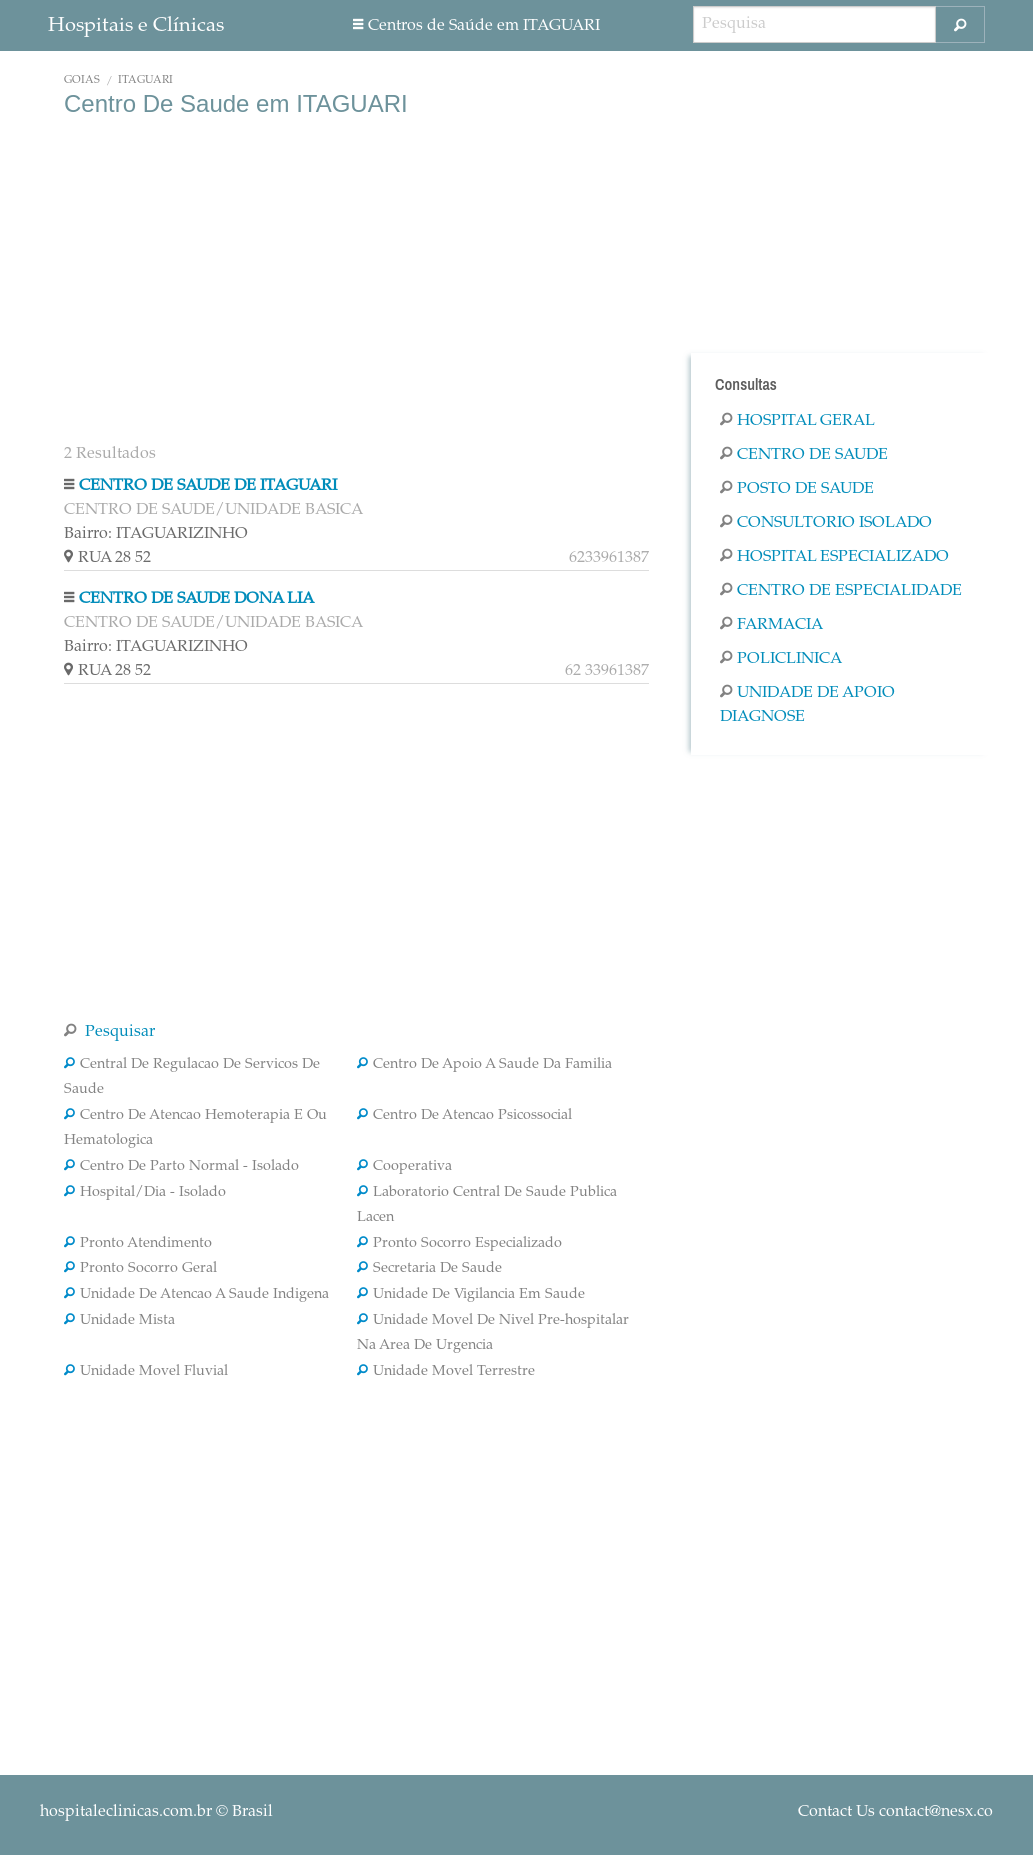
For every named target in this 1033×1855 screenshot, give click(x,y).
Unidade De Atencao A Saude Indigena (196, 1295)
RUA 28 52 (356, 558)
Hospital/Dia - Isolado (145, 1193)
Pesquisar (109, 1032)
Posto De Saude (797, 489)
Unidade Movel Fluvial (146, 1372)
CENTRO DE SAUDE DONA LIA (196, 599)
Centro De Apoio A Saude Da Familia (484, 1065)
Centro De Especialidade (841, 591)
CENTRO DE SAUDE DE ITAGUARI (208, 486)
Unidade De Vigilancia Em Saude (471, 1295)
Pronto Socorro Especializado (459, 1244)
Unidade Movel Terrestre (446, 1372)
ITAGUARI (145, 80)
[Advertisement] (356, 278)
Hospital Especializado (834, 557)
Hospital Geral (797, 421)
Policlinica (781, 659)
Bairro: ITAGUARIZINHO (156, 534)
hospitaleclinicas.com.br (126, 1812)
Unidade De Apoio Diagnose (807, 705)
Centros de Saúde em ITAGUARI (476, 26)
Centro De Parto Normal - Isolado (181, 1167)
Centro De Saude (804, 455)
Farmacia (771, 625)
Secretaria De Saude (429, 1269)
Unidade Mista (119, 1321)
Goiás (82, 80)
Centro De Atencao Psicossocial (464, 1116)
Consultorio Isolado (826, 523)
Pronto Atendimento (138, 1244)
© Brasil (156, 1812)
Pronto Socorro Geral (140, 1269)
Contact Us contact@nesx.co (895, 1812)
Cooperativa (404, 1167)
